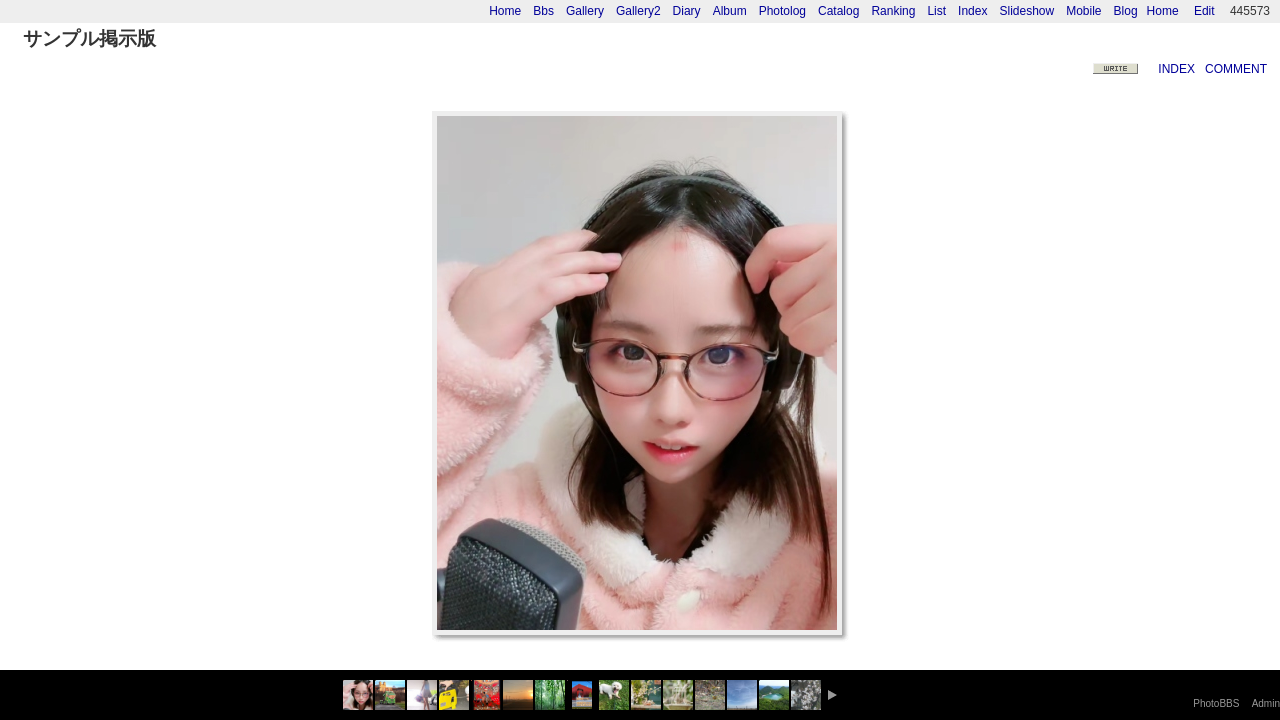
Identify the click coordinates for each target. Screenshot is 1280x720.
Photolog (782, 11)
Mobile (1083, 11)
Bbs (543, 11)
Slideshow (1026, 11)
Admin (1266, 703)
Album (730, 11)
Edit (1204, 11)
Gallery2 (638, 11)
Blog (1126, 11)
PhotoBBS (1216, 703)
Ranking (893, 11)
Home (1163, 11)
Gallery (585, 11)
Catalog (838, 11)
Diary (687, 11)
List (936, 11)
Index (972, 11)
